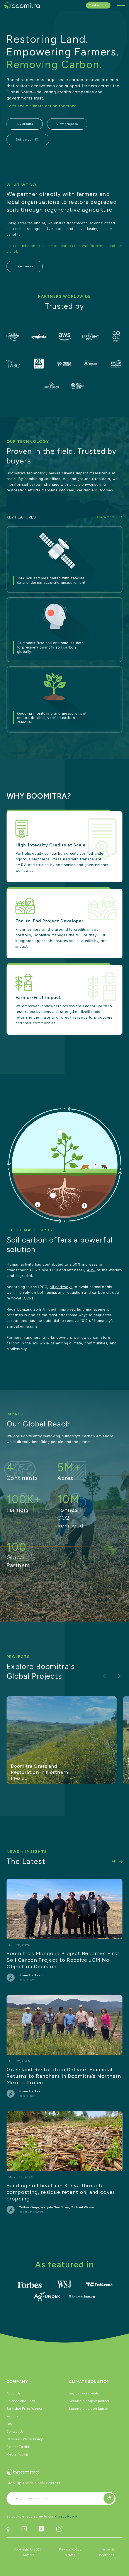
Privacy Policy (66, 2516)
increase (85, 1264)
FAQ (10, 2424)
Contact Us (15, 2431)
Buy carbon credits (84, 2393)
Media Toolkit (17, 2454)
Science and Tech (21, 2401)
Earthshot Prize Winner (24, 2408)
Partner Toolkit (18, 2447)
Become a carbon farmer (88, 2408)
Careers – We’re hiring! (25, 2439)
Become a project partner (89, 2401)
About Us (14, 2393)
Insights (13, 2416)
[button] (106, 1676)
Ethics (70, 2555)
